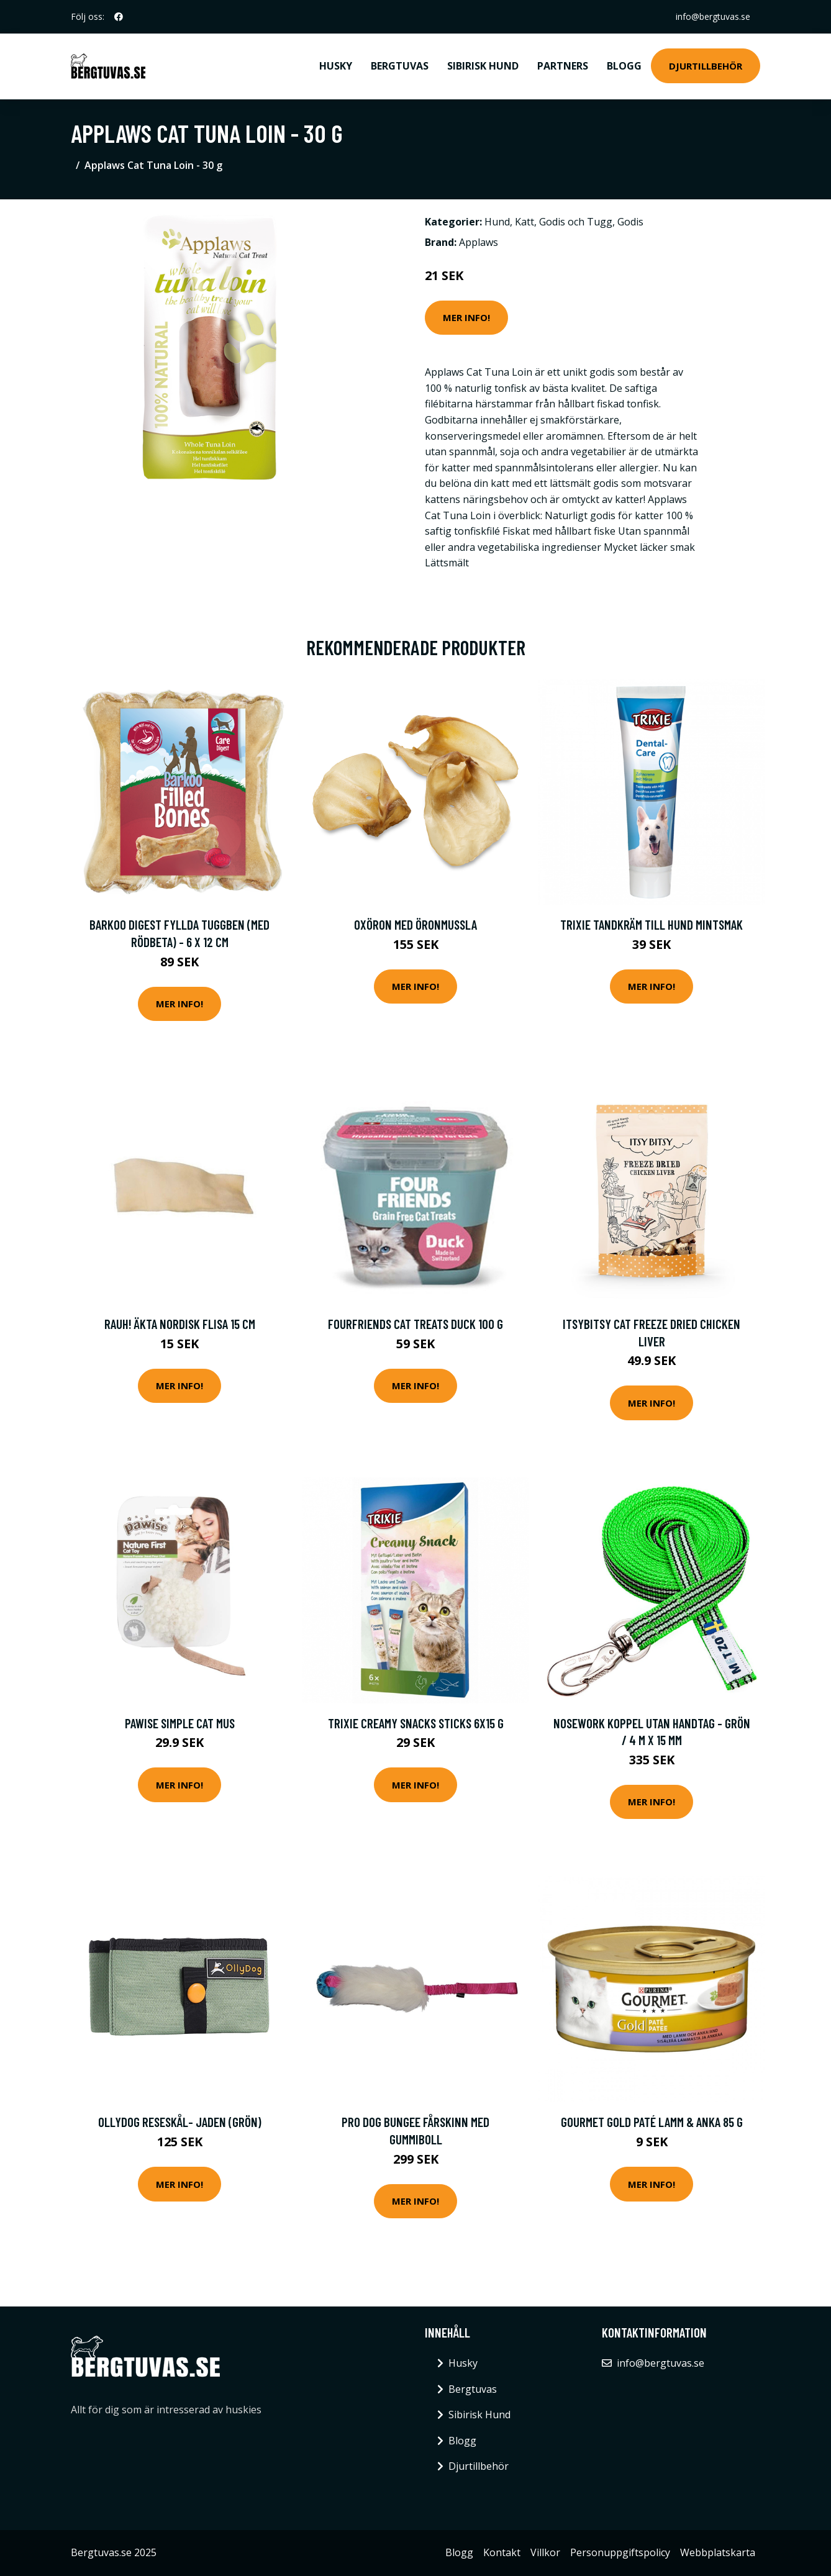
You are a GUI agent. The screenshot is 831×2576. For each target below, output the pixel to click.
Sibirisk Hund (483, 66)
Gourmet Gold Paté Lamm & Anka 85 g (652, 2121)
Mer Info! (466, 317)
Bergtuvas (400, 66)
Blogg (624, 66)
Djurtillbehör (705, 66)
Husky (335, 66)
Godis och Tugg (575, 222)
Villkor (545, 2552)
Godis (630, 222)
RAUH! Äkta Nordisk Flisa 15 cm (179, 1323)
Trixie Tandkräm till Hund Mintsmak (651, 924)
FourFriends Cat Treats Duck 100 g (415, 1323)
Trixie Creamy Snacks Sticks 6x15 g (416, 1723)
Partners (562, 66)
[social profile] (118, 17)
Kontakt (501, 2552)
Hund (497, 222)
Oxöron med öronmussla (415, 924)
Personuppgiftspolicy (620, 2552)
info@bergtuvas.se (713, 16)
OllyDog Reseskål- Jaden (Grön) (179, 2121)
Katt (524, 222)
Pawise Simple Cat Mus (180, 1723)
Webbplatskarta (717, 2552)
